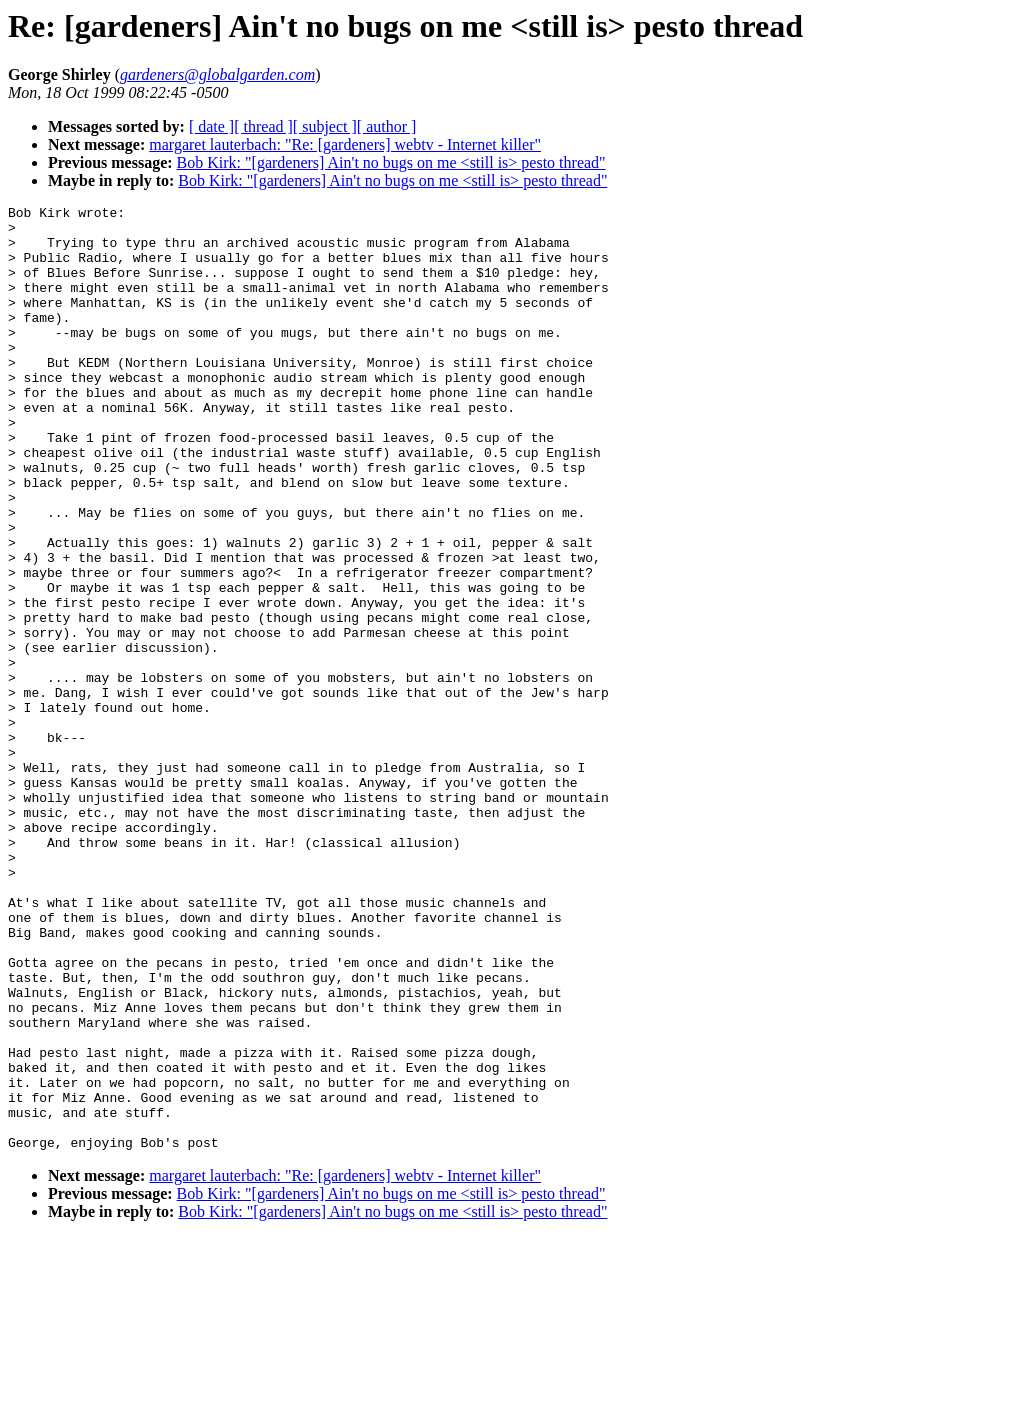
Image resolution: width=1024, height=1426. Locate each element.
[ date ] (211, 126)
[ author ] (387, 126)
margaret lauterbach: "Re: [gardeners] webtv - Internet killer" (345, 144)
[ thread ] (263, 126)
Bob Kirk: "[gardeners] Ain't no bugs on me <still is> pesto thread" (391, 162)
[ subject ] (325, 126)
